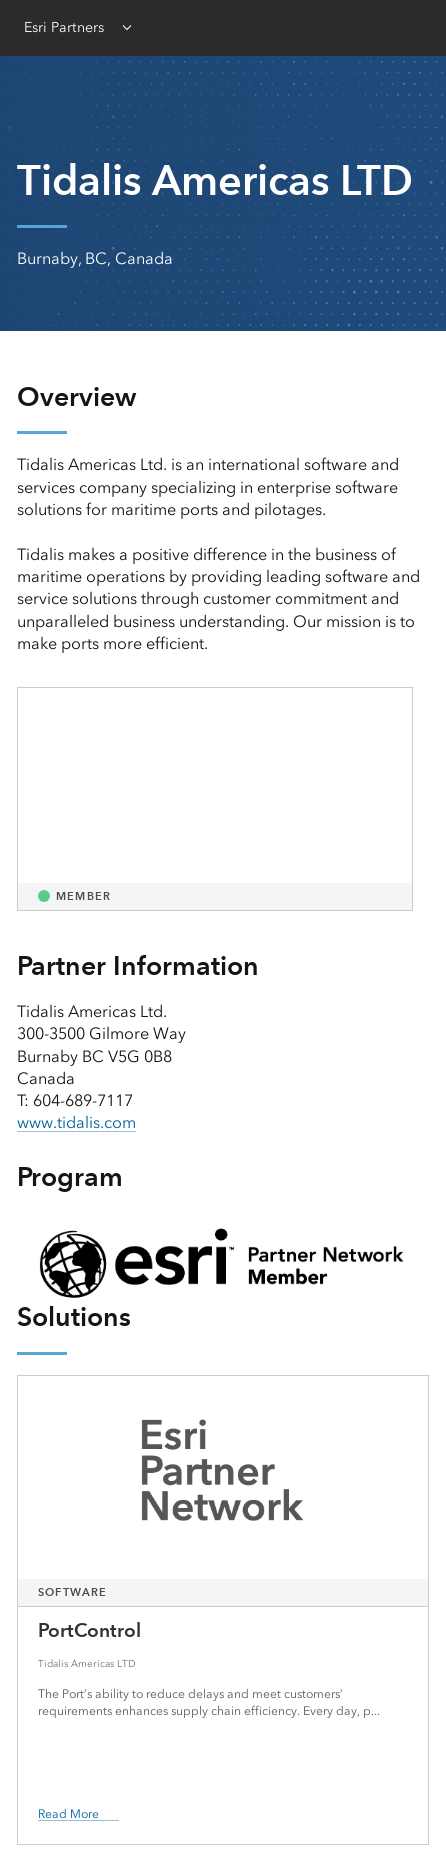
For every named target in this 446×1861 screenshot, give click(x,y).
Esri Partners (64, 27)
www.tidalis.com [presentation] (76, 1122)
